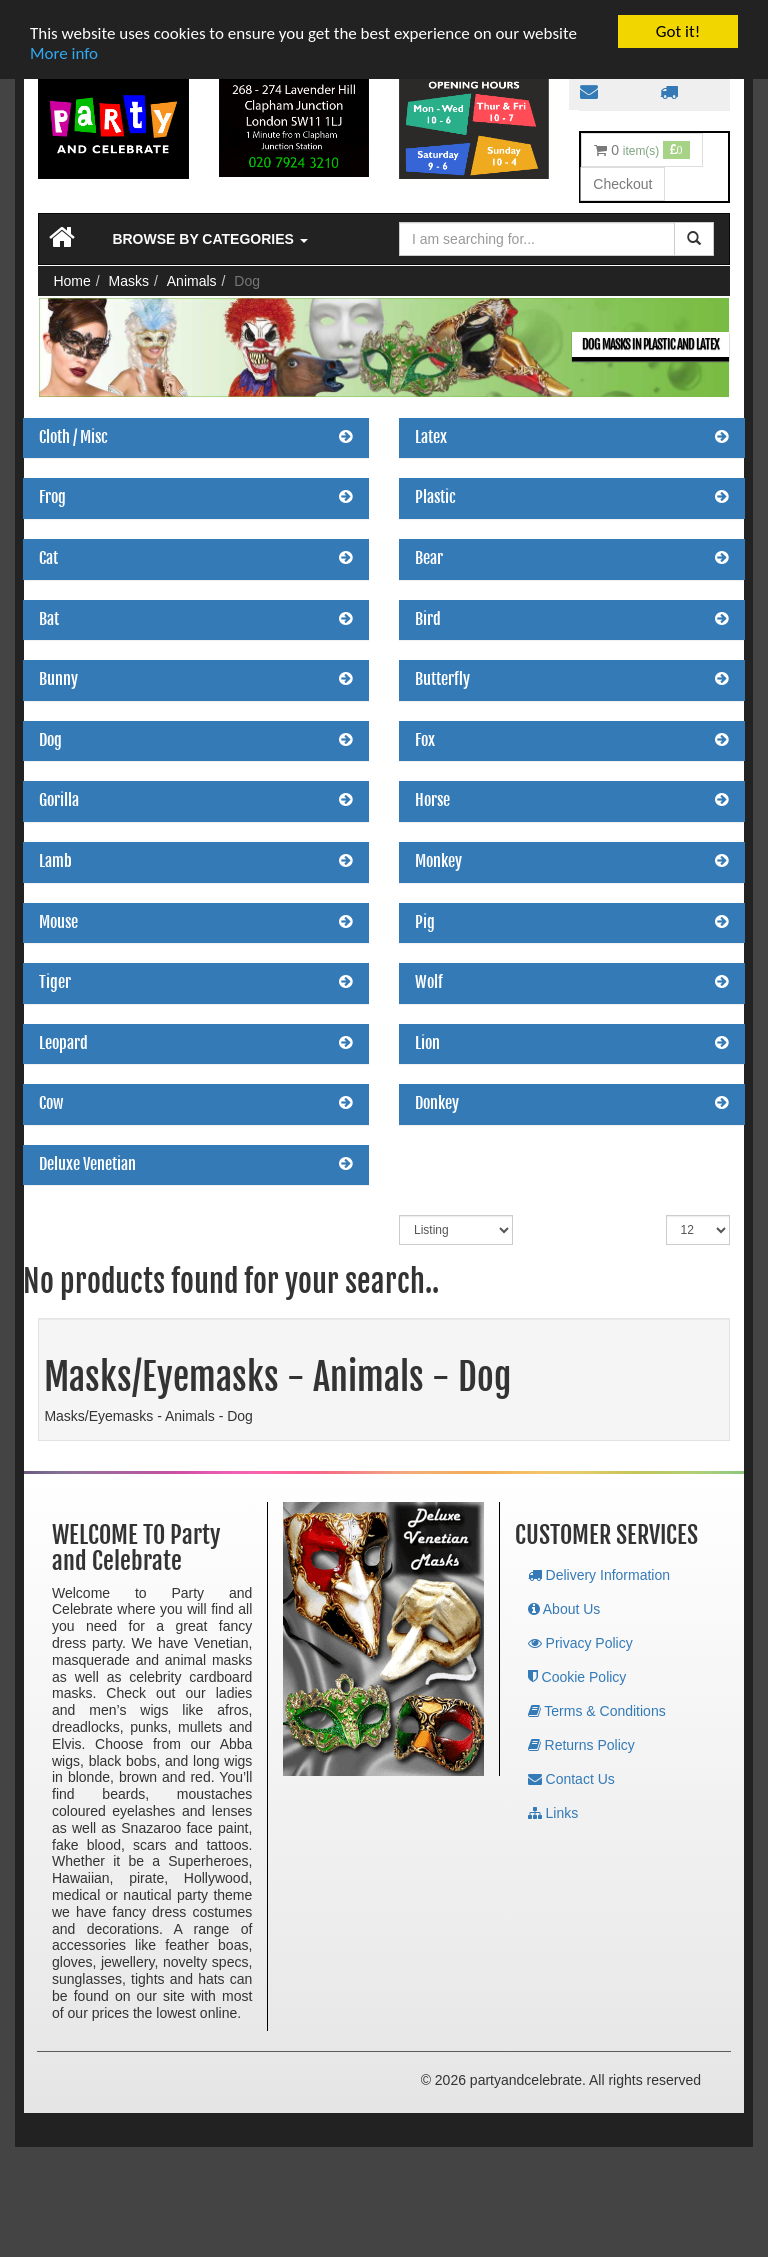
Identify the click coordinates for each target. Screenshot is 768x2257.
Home (71, 281)
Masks (129, 281)
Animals (192, 281)
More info (64, 53)
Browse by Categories (209, 239)
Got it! (678, 31)
